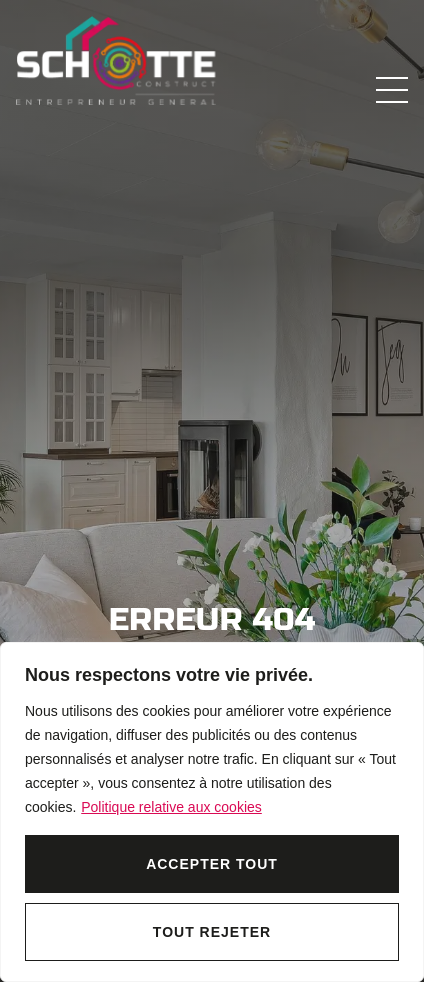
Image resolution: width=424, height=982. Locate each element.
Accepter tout (212, 864)
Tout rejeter (212, 932)
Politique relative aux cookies (171, 807)
